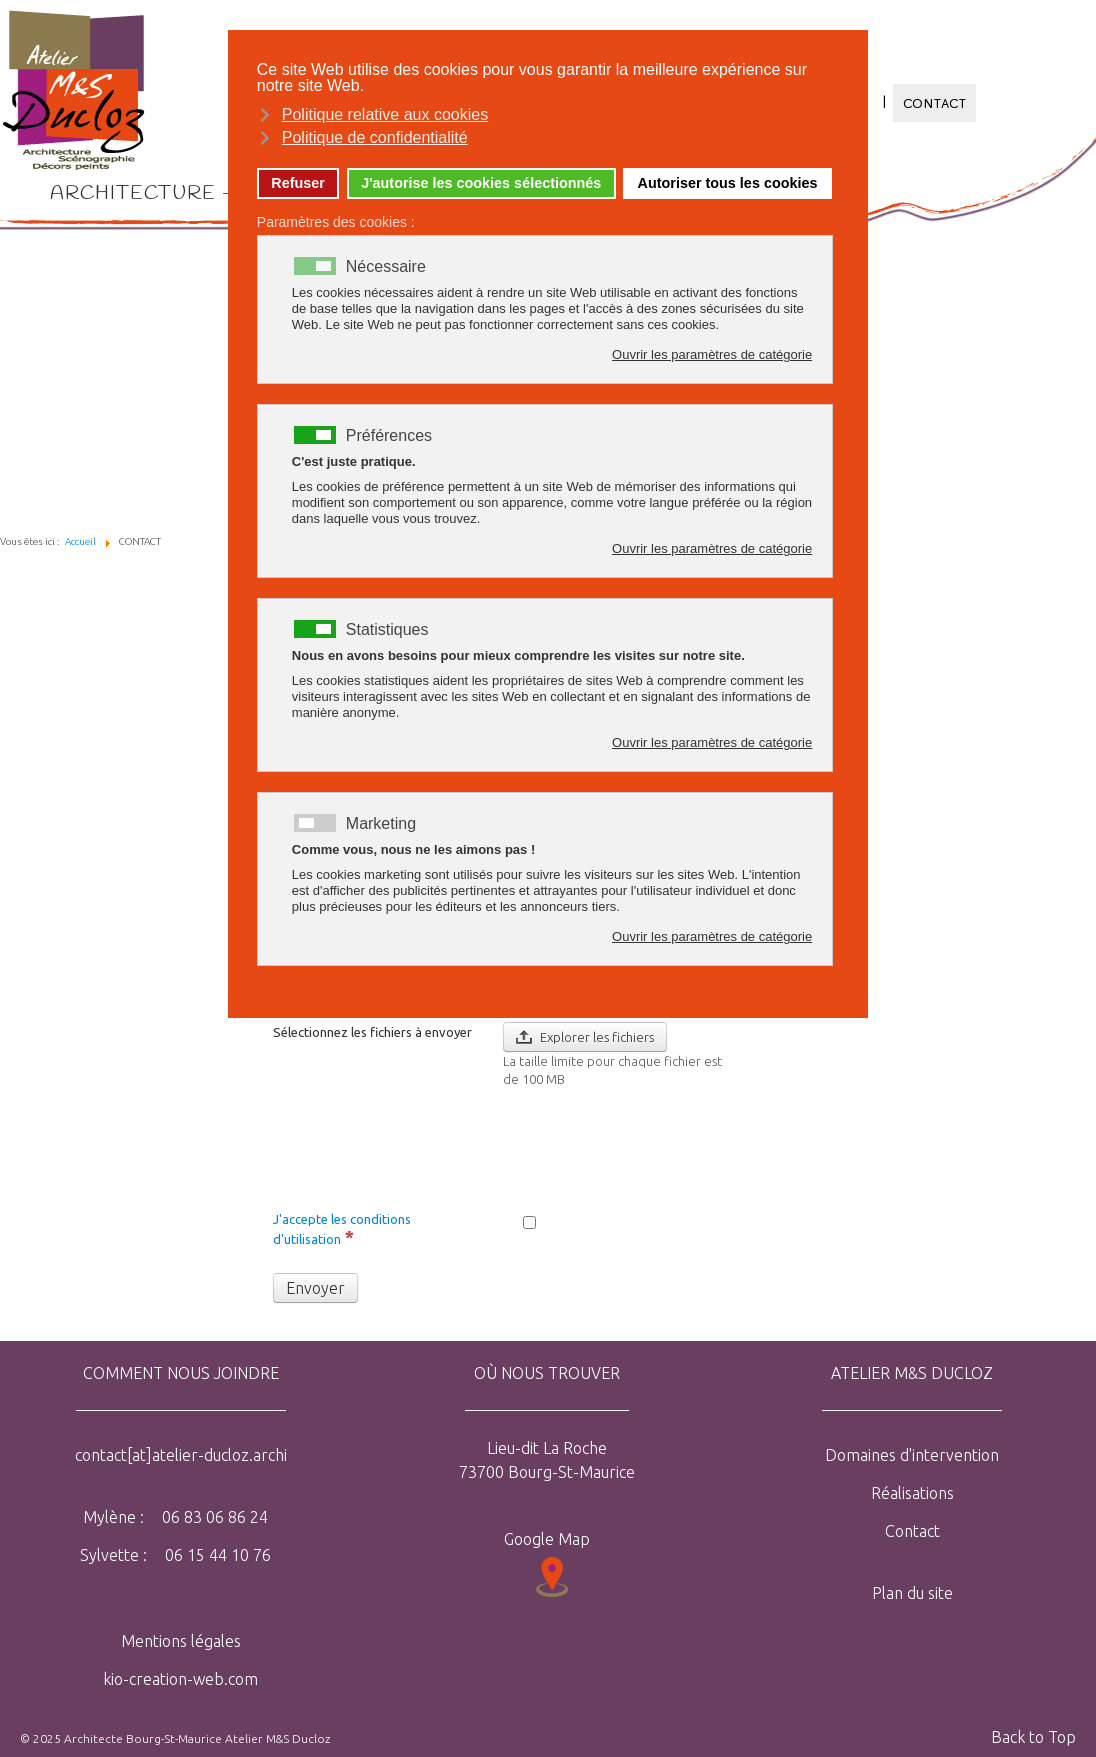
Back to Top (1033, 1737)
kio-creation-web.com (180, 1679)
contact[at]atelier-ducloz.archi (181, 1455)
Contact (912, 1531)
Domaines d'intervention (912, 1455)
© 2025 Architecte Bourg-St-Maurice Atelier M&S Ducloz (175, 1738)
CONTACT (935, 103)
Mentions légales (181, 1641)
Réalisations (912, 1493)
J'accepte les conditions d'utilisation (342, 1229)
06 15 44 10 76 (216, 1555)
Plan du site (912, 1593)
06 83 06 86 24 (213, 1517)
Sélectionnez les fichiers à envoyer (372, 1032)
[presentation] (655, 1147)
